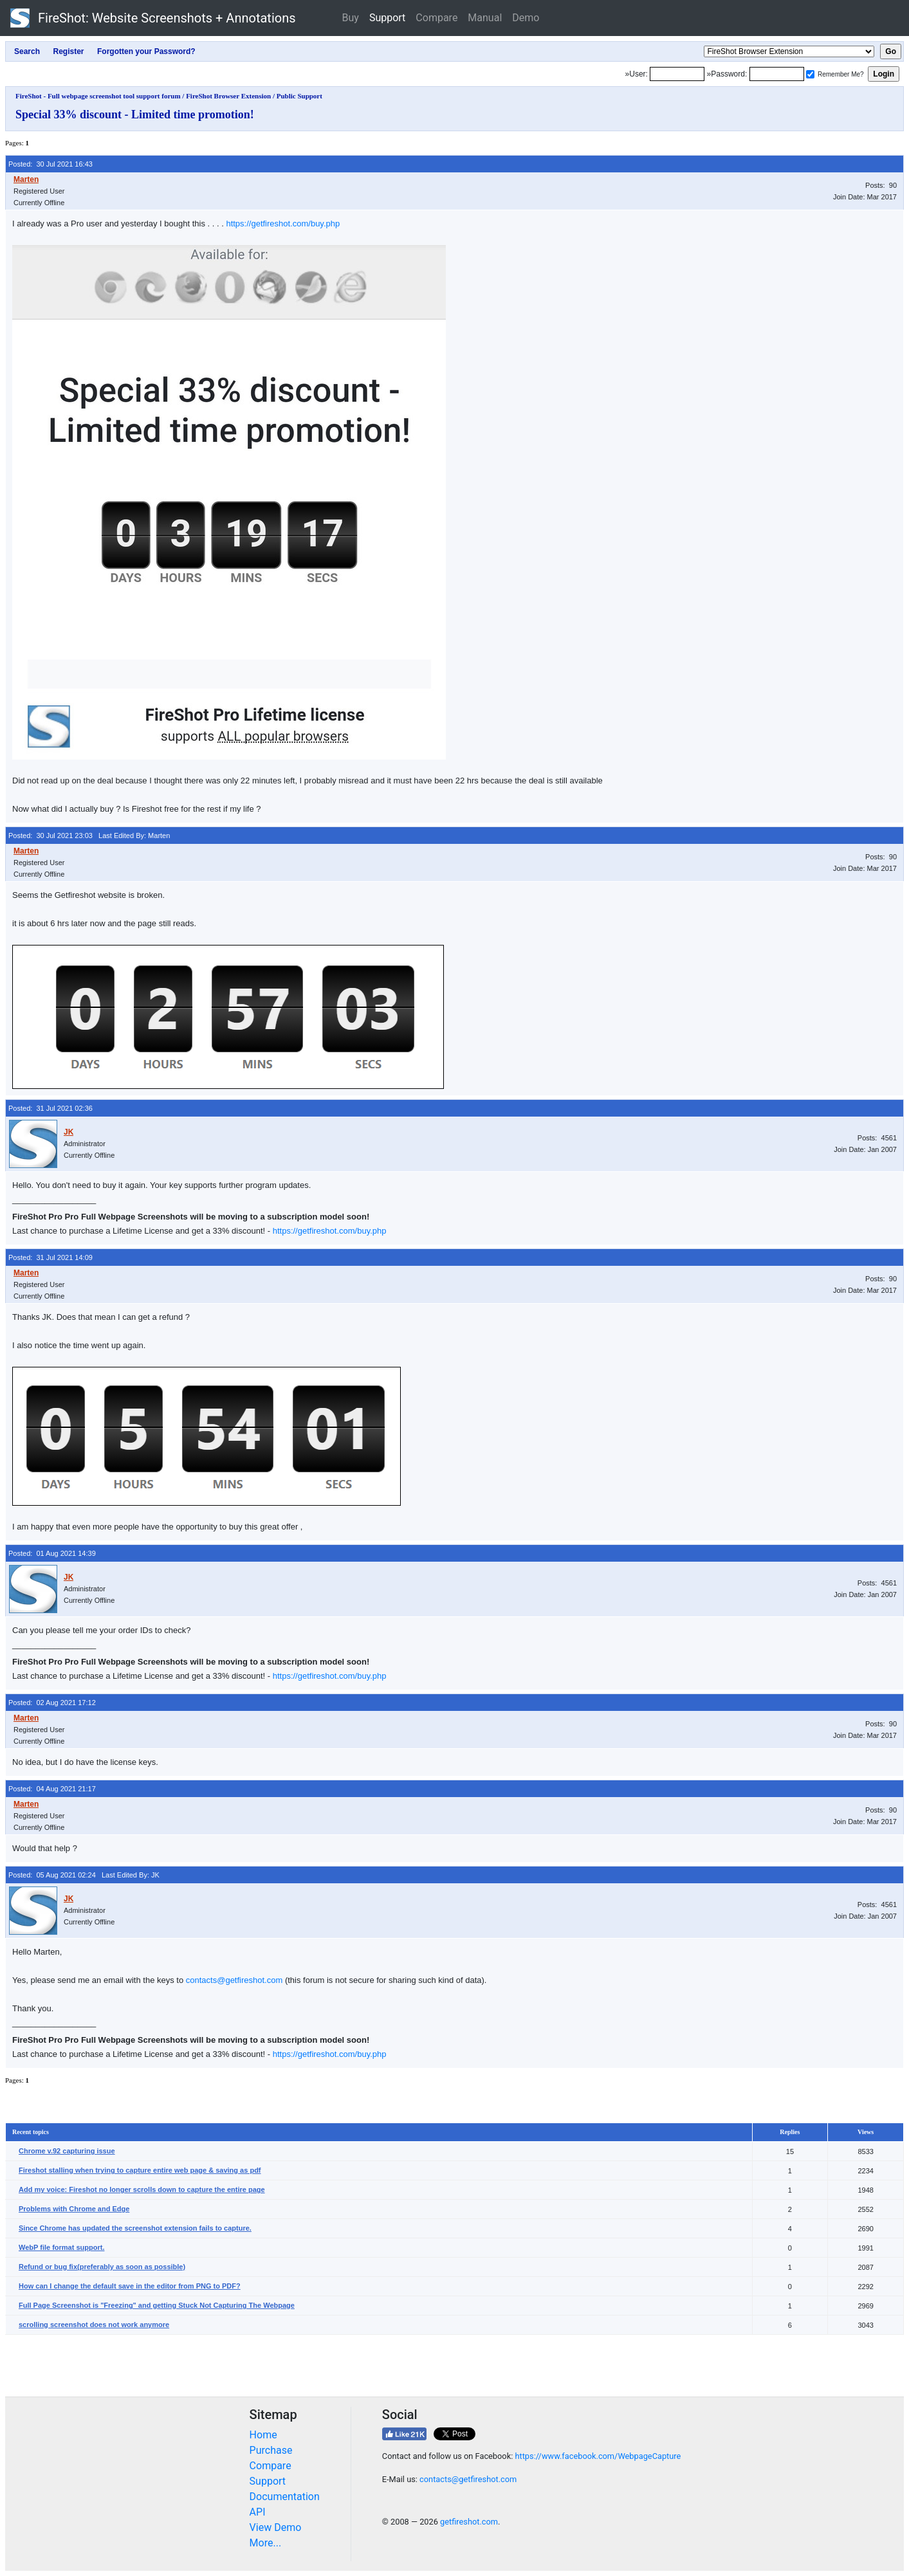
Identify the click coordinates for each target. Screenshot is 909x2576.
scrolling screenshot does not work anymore (94, 2324)
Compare (436, 18)
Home (263, 2435)
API (258, 2512)
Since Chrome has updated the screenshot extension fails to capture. (135, 2228)
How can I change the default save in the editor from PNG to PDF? (130, 2286)
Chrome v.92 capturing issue (67, 2151)
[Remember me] (810, 74)
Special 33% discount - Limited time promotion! (134, 114)
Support (387, 18)
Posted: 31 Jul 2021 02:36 (50, 1108)
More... (266, 2543)
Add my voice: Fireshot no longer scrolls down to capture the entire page (142, 2189)
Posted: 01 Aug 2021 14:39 (52, 1553)
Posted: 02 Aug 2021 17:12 (52, 1702)
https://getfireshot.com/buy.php (283, 223)
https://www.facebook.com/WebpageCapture (598, 2456)
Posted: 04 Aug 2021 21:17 (52, 1789)
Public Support (299, 96)
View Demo (276, 2527)
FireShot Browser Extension (228, 96)
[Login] (677, 74)
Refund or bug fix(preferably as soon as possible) (102, 2266)
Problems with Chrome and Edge (74, 2209)
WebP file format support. (61, 2247)
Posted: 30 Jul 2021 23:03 (50, 835)
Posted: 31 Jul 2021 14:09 (50, 1257)
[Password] (776, 74)
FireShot (153, 18)
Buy (350, 18)
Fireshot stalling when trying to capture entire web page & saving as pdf (140, 2170)
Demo (525, 18)
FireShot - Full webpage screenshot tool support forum (98, 96)
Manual (485, 18)
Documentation (285, 2496)
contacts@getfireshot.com (234, 1980)
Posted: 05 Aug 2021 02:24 (52, 1875)
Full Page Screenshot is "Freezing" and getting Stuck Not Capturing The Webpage (157, 2305)
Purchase (271, 2450)
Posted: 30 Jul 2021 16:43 (50, 164)
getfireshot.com (469, 2521)
